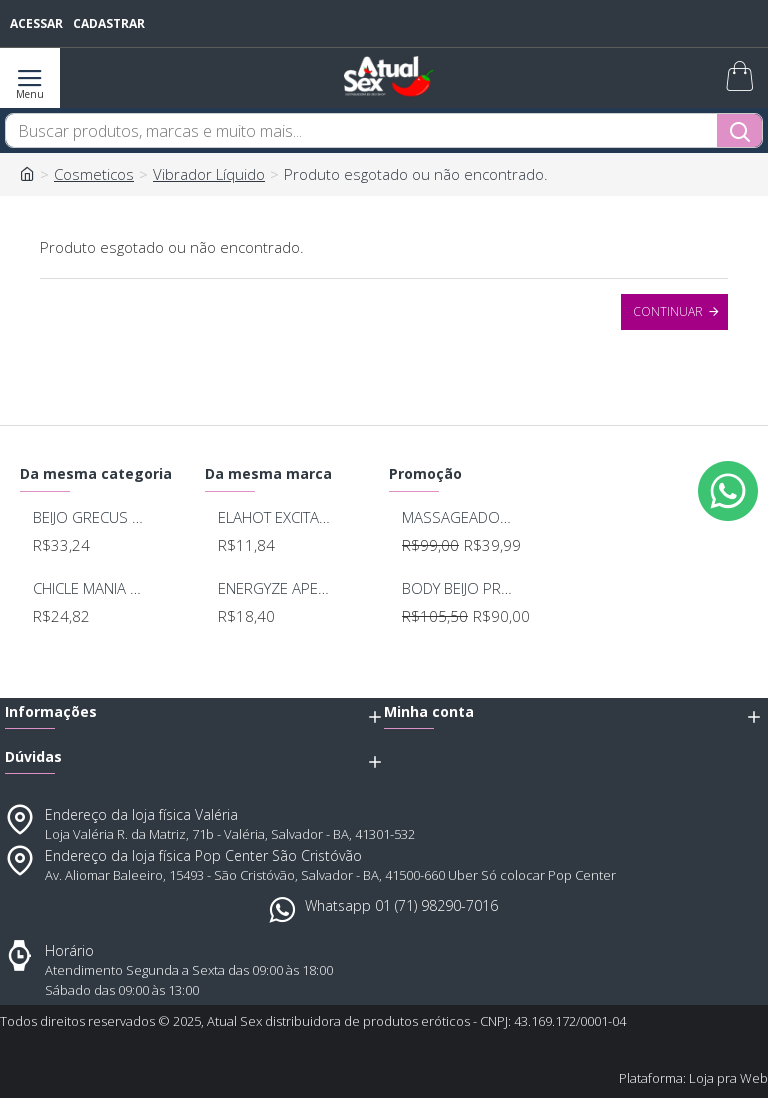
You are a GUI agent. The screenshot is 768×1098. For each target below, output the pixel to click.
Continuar (668, 311)
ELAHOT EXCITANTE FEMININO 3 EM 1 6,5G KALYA (275, 517)
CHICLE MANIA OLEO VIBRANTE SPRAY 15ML (90, 588)
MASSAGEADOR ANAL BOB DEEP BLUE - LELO (459, 517)
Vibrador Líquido (209, 174)
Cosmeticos (94, 174)
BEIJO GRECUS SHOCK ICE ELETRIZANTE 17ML (90, 517)
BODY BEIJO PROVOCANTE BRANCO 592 (459, 588)
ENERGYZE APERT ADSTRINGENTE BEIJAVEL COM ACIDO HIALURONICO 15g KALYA (275, 588)
